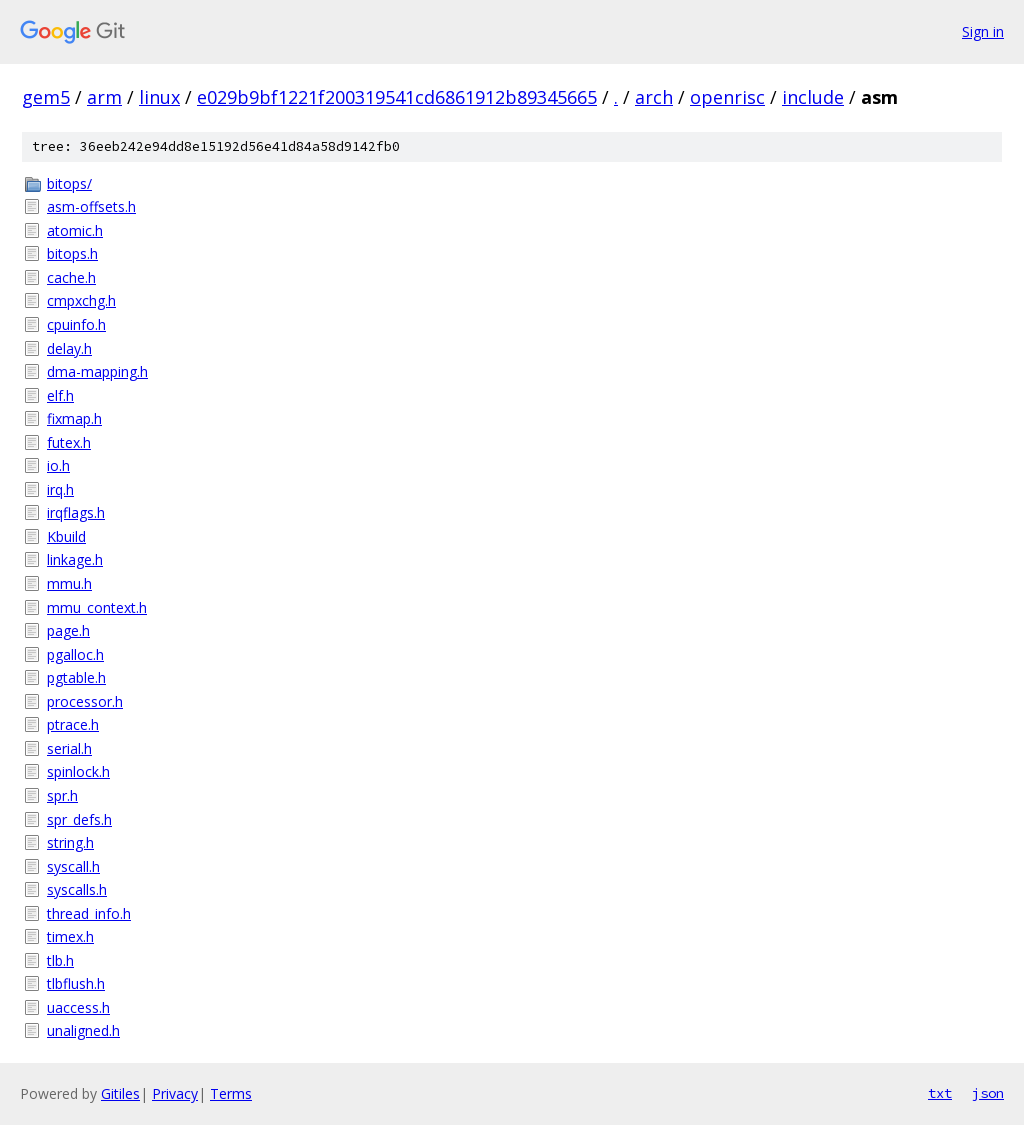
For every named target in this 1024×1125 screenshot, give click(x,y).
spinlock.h (78, 771)
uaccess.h (78, 1007)
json (988, 1093)
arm (104, 97)
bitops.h (72, 253)
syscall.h (73, 866)
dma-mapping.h (97, 371)
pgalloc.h (75, 654)
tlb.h (60, 960)
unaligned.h (83, 1030)
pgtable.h (76, 677)
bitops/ (69, 183)
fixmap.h (74, 418)
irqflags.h (76, 512)
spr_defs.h (79, 819)
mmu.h (69, 583)
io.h (58, 465)
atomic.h (75, 230)
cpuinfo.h (76, 324)
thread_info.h (89, 913)
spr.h (62, 795)
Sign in (983, 31)
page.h (68, 630)
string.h (70, 842)
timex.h (70, 936)
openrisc (727, 97)
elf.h (60, 395)
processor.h (85, 701)
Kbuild (66, 536)
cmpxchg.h (81, 300)
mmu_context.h (97, 607)
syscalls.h (77, 889)
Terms (231, 1093)
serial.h (69, 748)
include (813, 97)
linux (159, 97)
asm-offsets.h (91, 206)
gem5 (46, 97)
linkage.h (75, 559)
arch (654, 97)
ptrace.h (73, 724)
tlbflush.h (76, 983)
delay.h (69, 348)
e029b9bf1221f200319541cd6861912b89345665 (397, 97)
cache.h (71, 277)
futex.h (69, 442)
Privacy (175, 1093)
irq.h (60, 489)
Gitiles (120, 1093)
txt (940, 1093)
